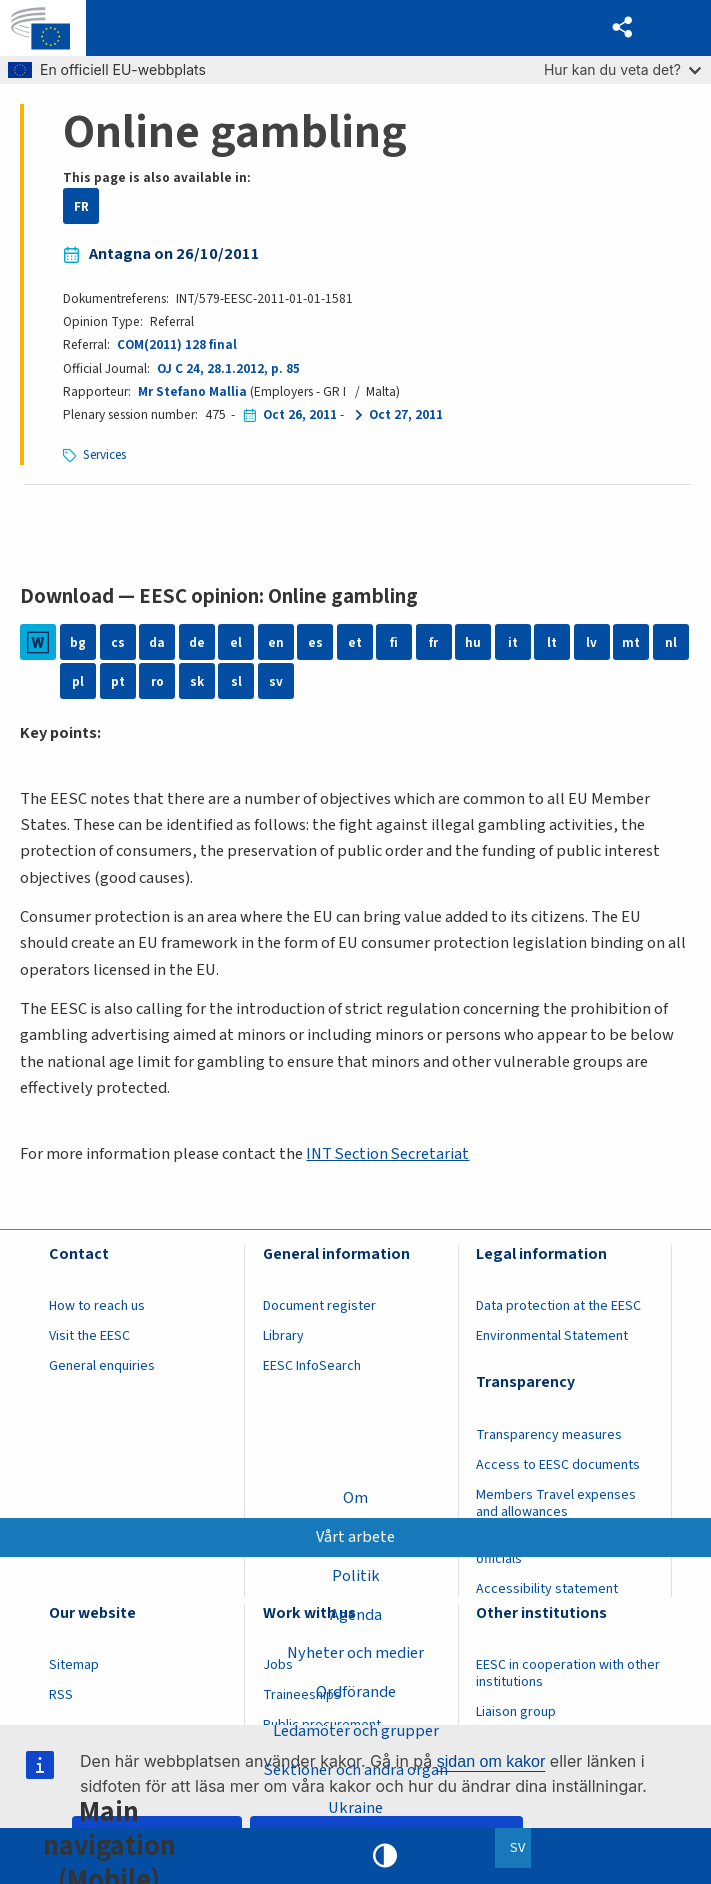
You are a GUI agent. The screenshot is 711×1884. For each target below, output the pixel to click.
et (355, 642)
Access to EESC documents (558, 1465)
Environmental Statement (552, 1336)
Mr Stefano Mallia (192, 391)
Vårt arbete (355, 1536)
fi (394, 642)
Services (105, 454)
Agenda (356, 1614)
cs (118, 642)
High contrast (385, 1856)
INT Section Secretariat (388, 1154)
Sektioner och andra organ (355, 1770)
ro (157, 681)
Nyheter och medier (355, 1653)
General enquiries (102, 1366)
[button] (622, 28)
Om (355, 1498)
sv (276, 681)
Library (283, 1336)
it (513, 642)
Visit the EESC (89, 1336)
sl (236, 681)
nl (671, 642)
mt (631, 642)
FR (81, 206)
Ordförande (356, 1692)
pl (78, 681)
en (276, 642)
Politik (356, 1575)
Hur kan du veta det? (622, 69)
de (197, 642)
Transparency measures (549, 1435)
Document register (319, 1306)
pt (118, 681)
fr (433, 642)
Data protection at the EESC (558, 1306)
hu (473, 642)
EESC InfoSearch (312, 1366)
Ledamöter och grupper (356, 1731)
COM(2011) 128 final (177, 344)
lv (591, 642)
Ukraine (355, 1808)
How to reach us (97, 1306)
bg (78, 642)
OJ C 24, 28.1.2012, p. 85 (228, 368)
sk (197, 681)
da (157, 642)
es (315, 642)
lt (552, 642)
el (236, 642)
